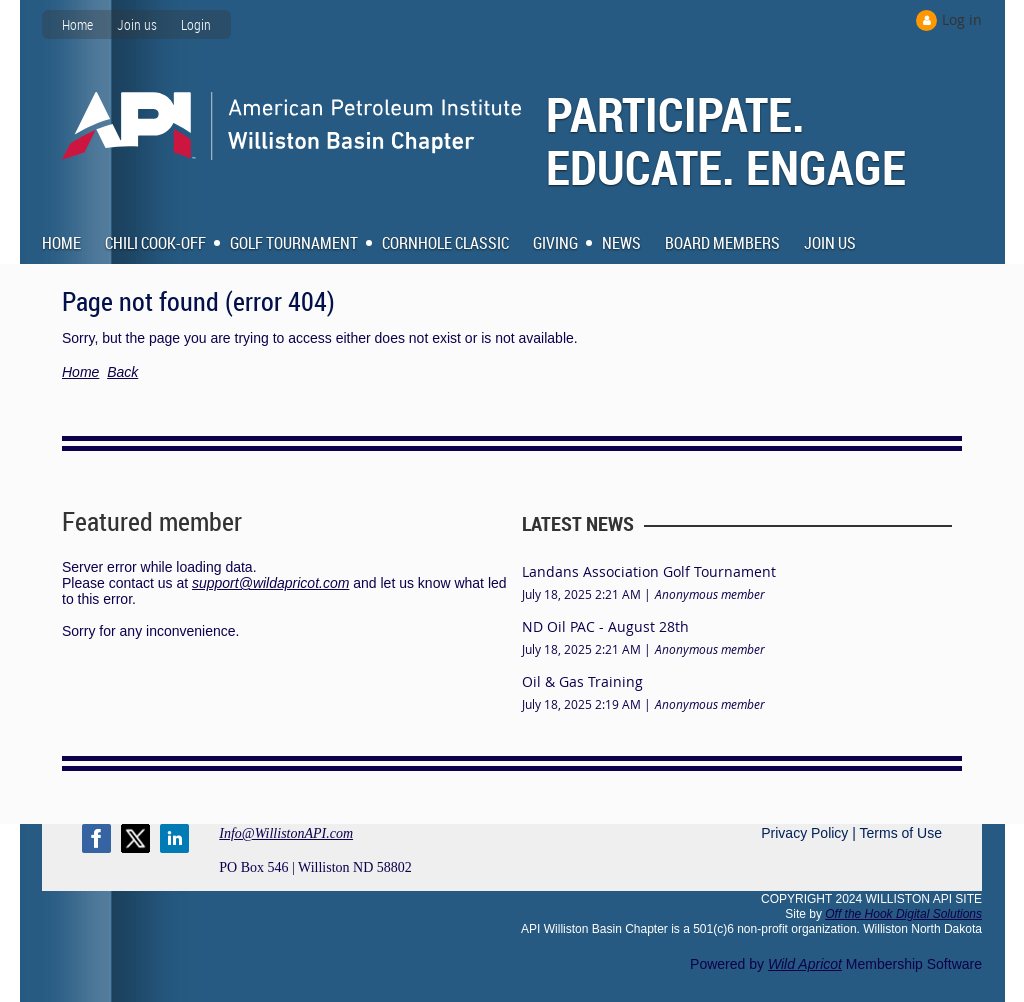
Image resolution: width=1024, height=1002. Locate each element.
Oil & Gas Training (582, 681)
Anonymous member (710, 594)
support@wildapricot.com (270, 583)
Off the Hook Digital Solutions (903, 914)
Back (122, 372)
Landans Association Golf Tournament (649, 571)
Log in (962, 19)
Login (196, 24)
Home (77, 24)
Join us (137, 24)
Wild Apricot (805, 964)
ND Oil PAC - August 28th (605, 626)
